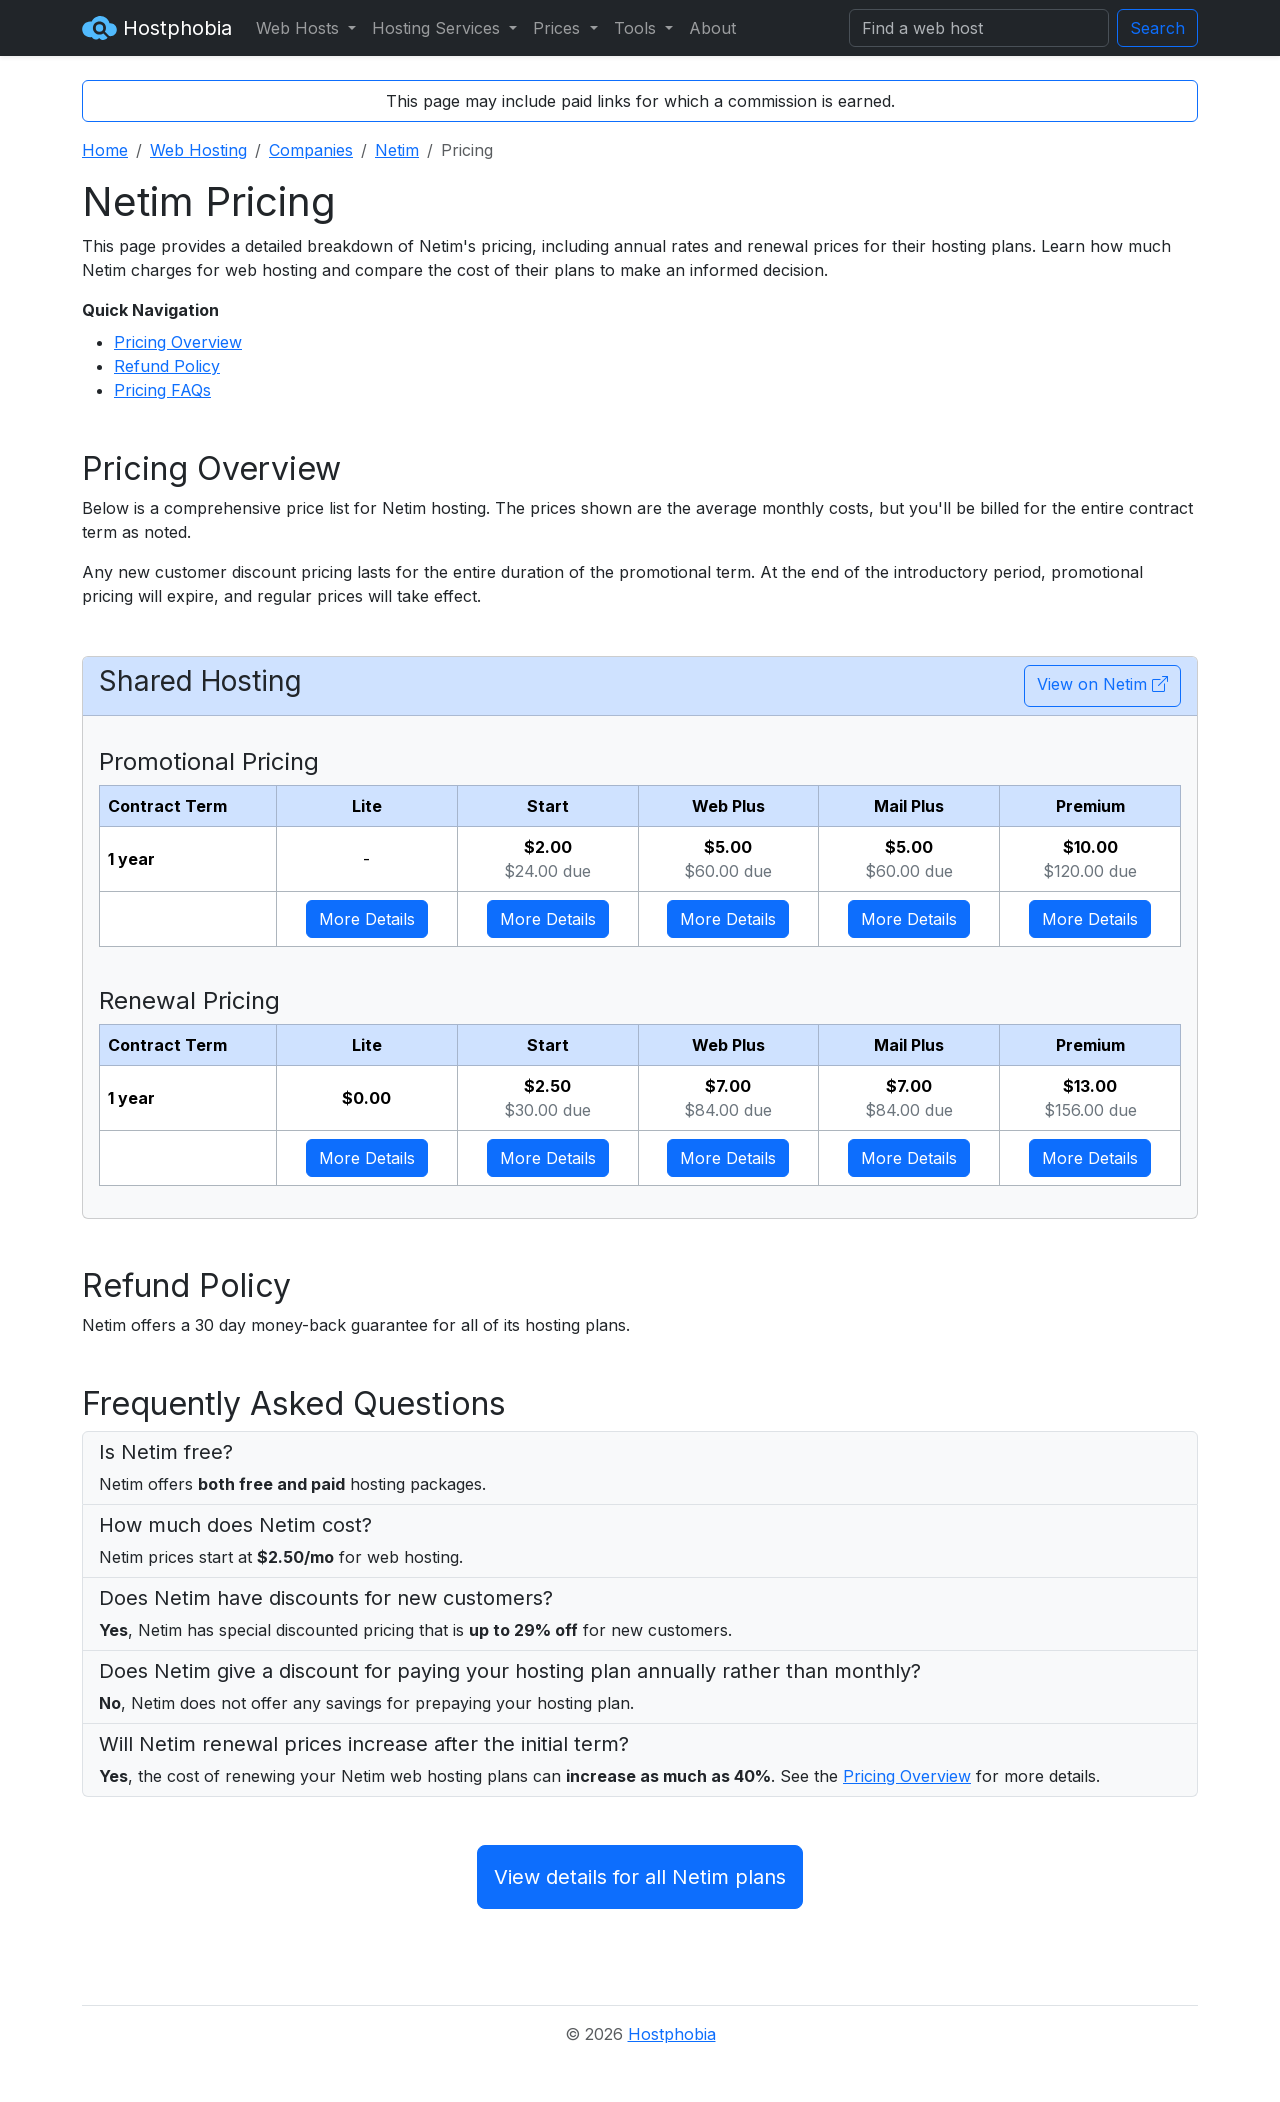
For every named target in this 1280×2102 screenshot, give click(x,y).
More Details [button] (367, 919)
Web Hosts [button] (300, 28)
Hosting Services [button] (438, 28)
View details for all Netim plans (640, 1877)
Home (105, 150)
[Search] (979, 28)
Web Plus (728, 806)
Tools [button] (637, 28)
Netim (397, 150)
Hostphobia (157, 28)
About (712, 28)
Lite (367, 806)
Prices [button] (559, 28)
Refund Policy (167, 366)
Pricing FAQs (162, 390)
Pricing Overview (178, 342)
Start (548, 806)
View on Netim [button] (1102, 684)
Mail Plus (909, 806)
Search (1157, 28)
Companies (311, 150)
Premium (1090, 806)
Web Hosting (198, 150)
